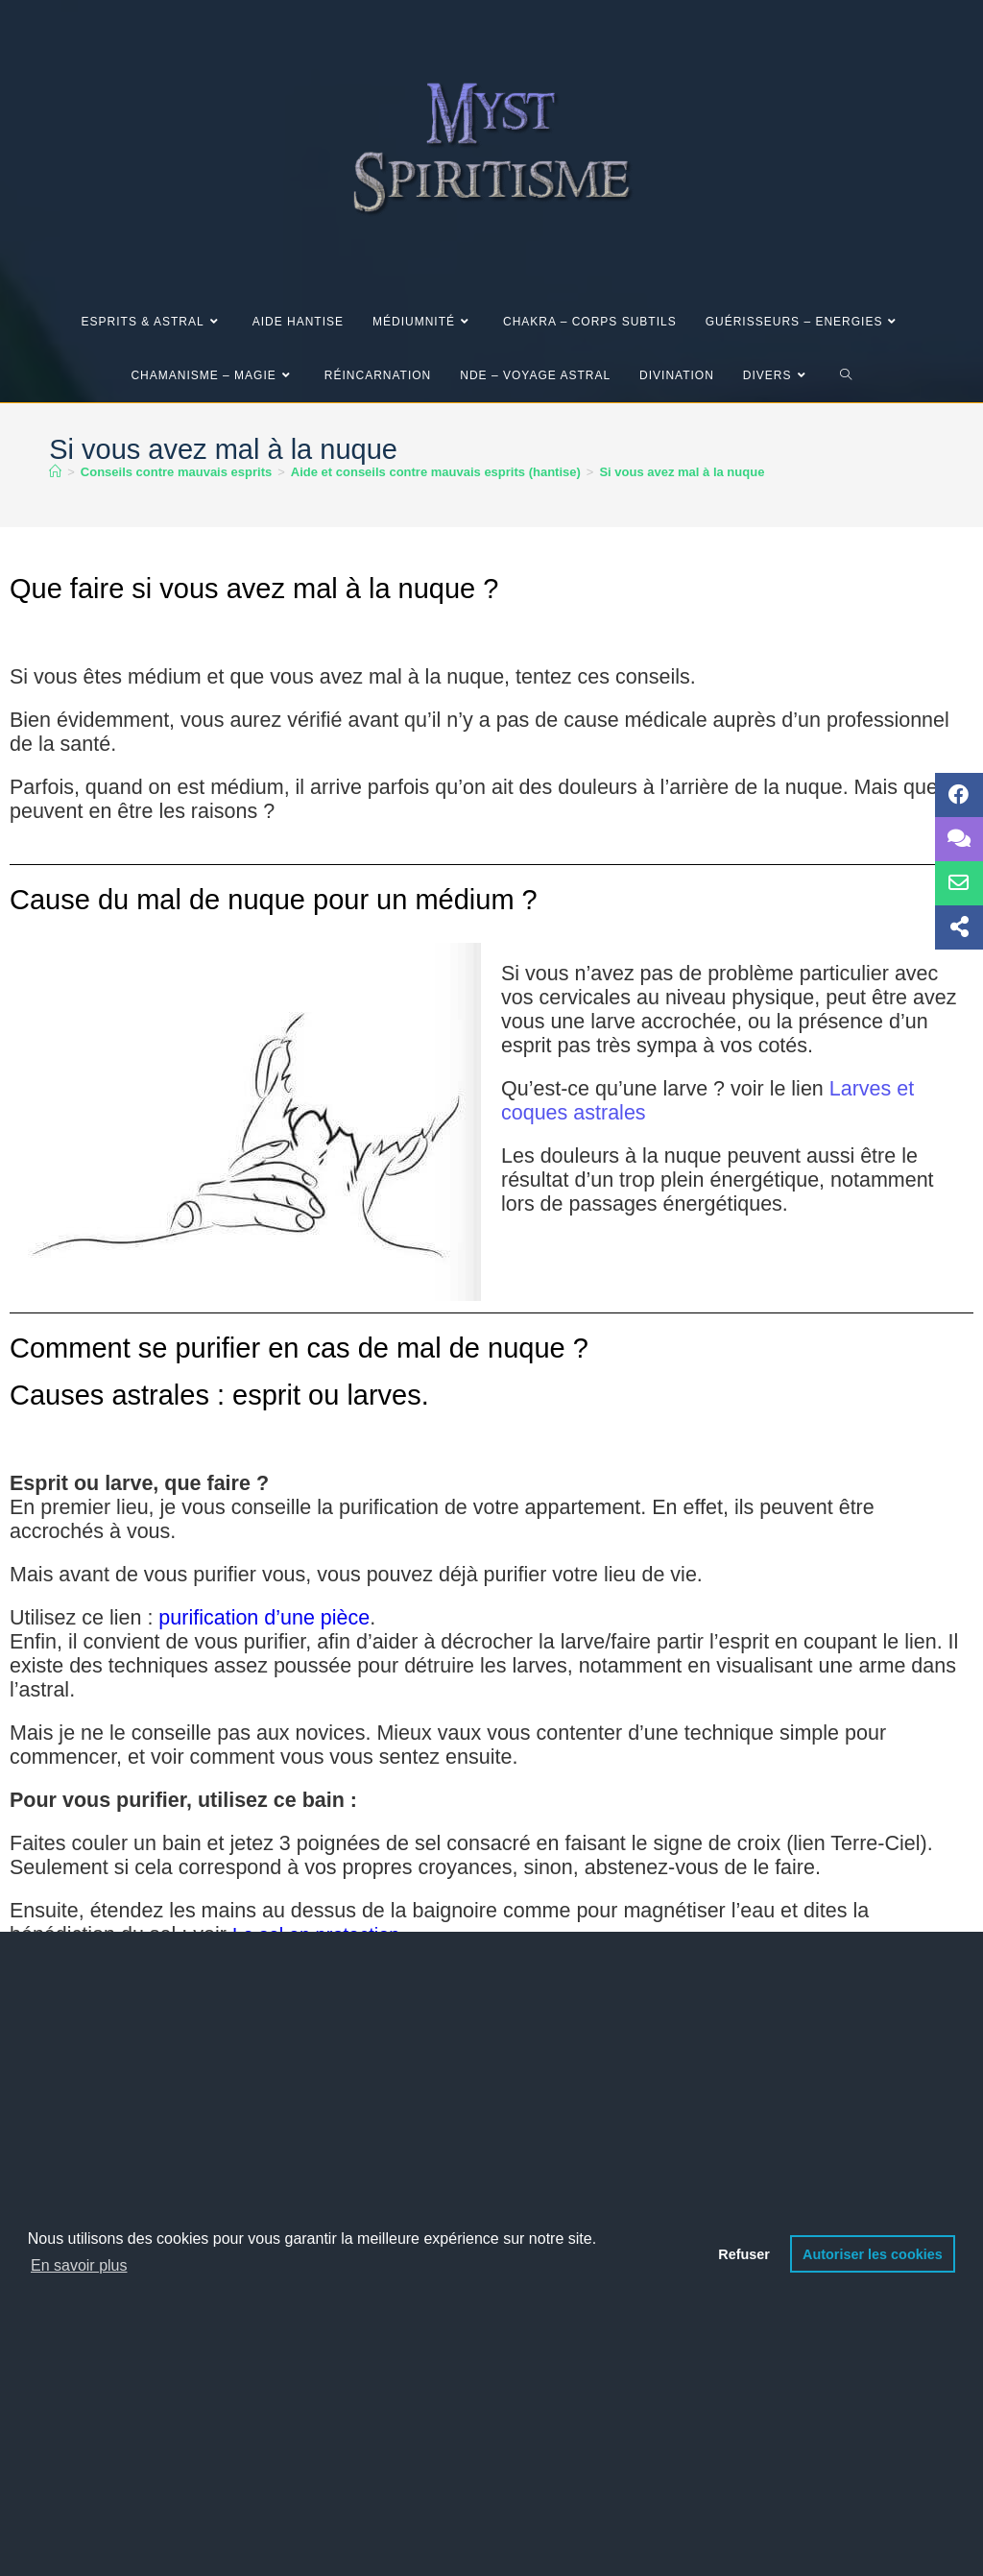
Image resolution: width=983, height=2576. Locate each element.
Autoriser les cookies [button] (873, 2254)
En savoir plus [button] (79, 2265)
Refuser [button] (744, 2254)
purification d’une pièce (264, 1617)
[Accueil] (55, 472)
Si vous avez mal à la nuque (681, 472)
